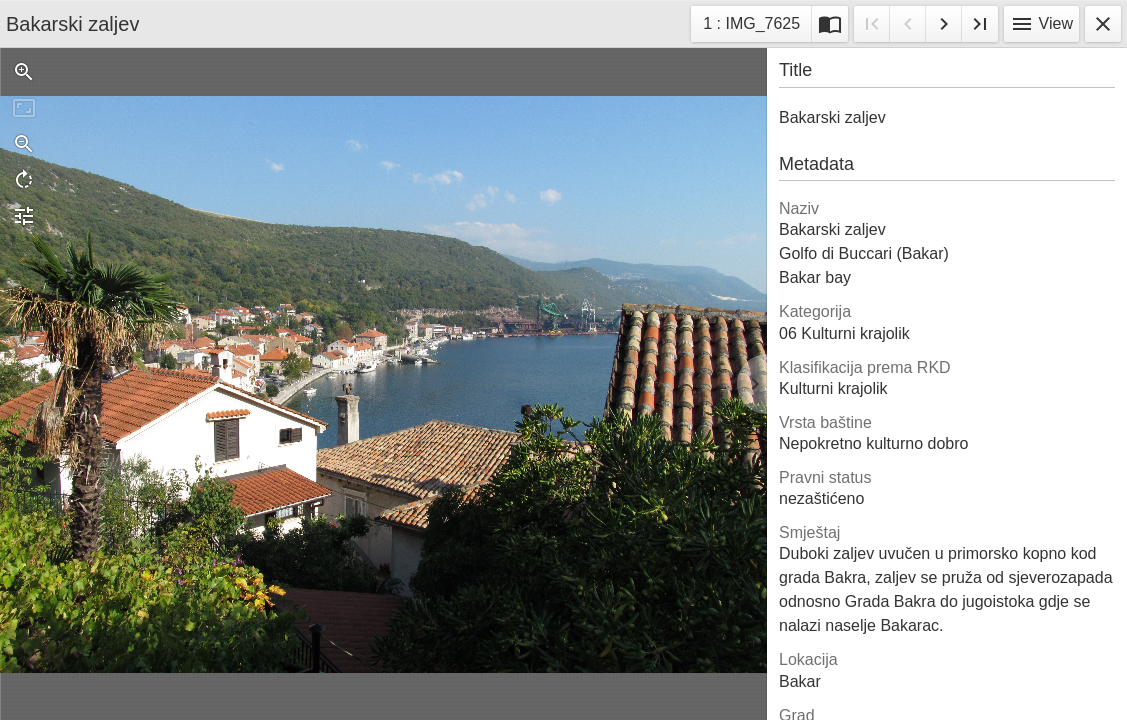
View (1041, 24)
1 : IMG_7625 (751, 26)
